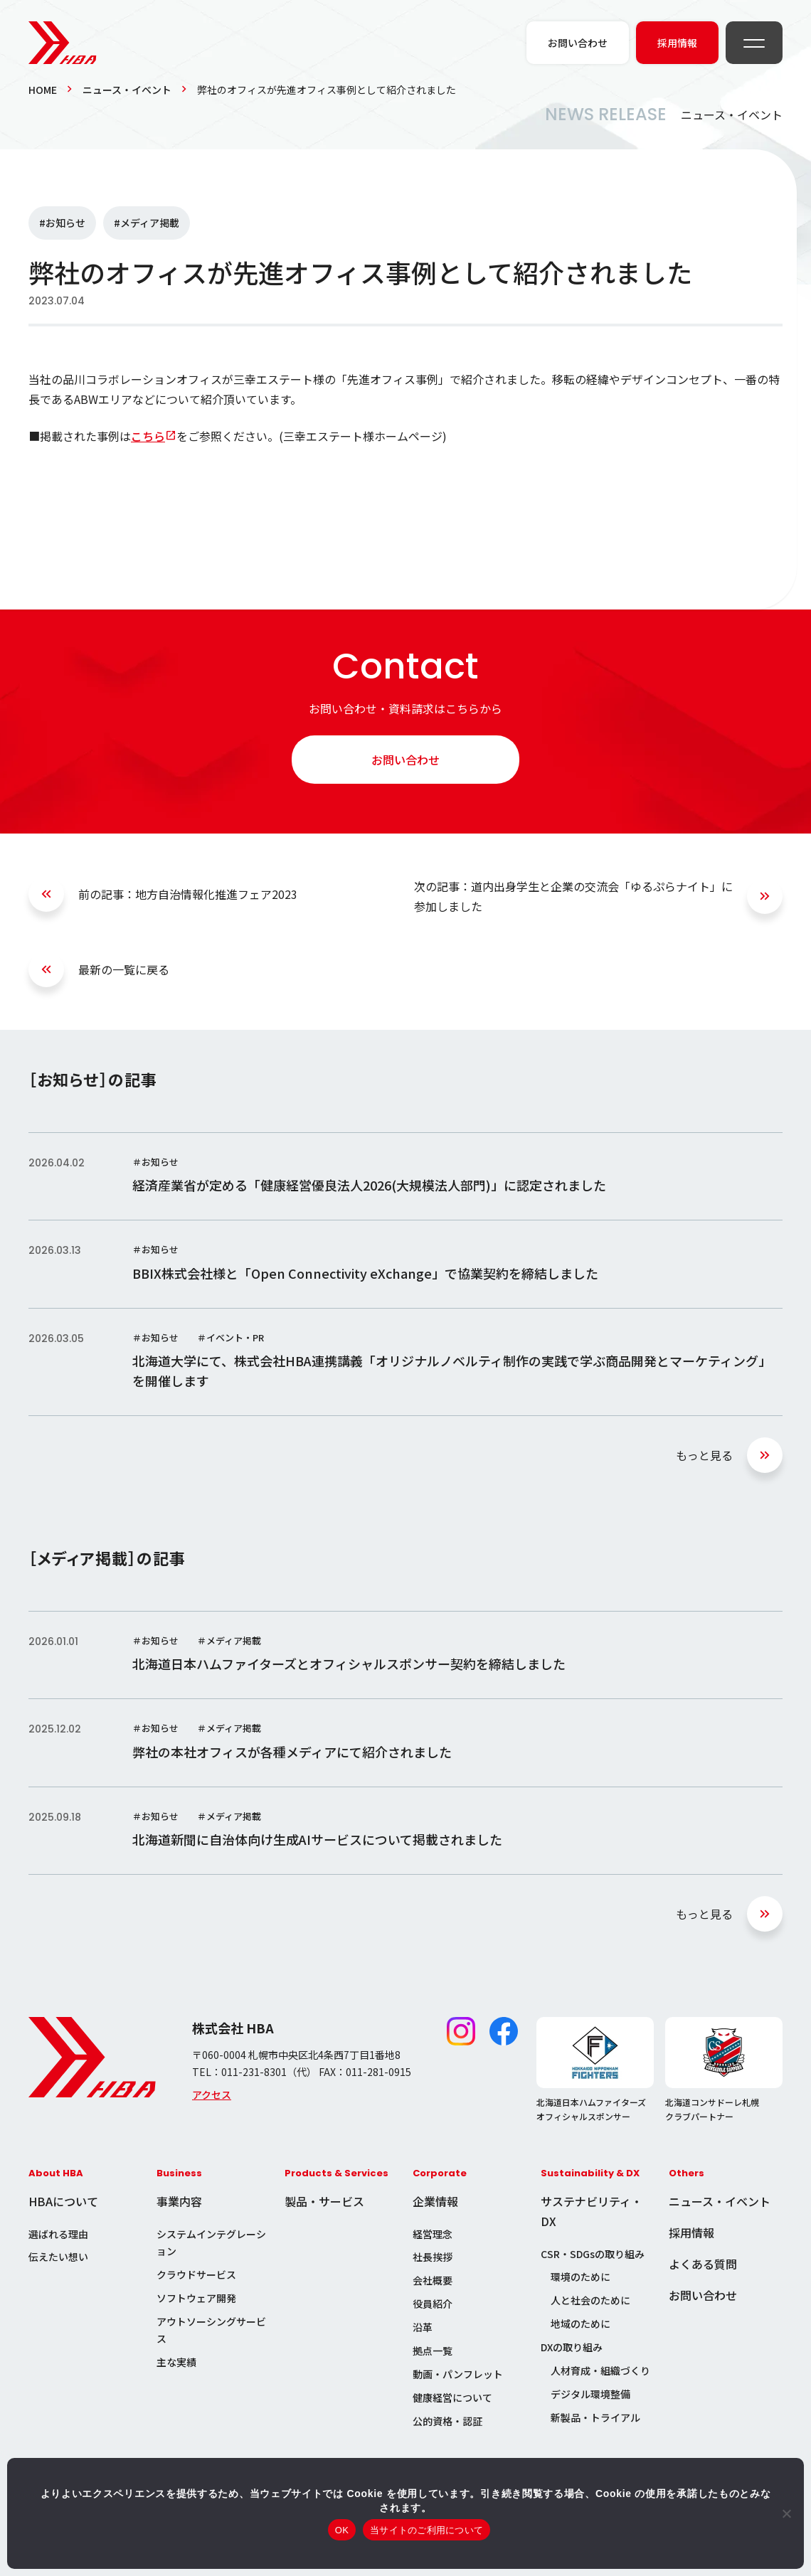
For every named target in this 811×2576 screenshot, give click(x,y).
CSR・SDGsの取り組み (593, 2254)
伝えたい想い (58, 2257)
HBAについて (63, 2201)
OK (342, 2530)
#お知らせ (62, 222)
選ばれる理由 (58, 2234)
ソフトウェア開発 (196, 2298)
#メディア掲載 (146, 222)
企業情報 (435, 2201)
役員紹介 (432, 2303)
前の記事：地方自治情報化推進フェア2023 (187, 894)
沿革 (423, 2327)
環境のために (580, 2276)
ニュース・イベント (127, 90)
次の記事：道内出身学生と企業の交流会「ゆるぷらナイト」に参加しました (573, 896)
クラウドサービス (196, 2274)
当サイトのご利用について (426, 2530)
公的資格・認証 (447, 2421)
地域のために (580, 2323)
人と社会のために (590, 2300)
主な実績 (176, 2362)
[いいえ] (786, 2513)
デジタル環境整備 (590, 2394)
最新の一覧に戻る (123, 969)
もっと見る (704, 1455)
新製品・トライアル (595, 2417)
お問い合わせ (405, 759)
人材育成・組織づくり (600, 2370)
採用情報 (691, 2232)
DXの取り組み (572, 2347)
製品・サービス (324, 2201)
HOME (42, 90)
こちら (148, 436)
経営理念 (432, 2234)
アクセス (211, 2094)
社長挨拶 (432, 2257)
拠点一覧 (432, 2350)
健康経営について (452, 2397)
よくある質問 (703, 2263)
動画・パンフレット (458, 2374)
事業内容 (179, 2201)
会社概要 (432, 2280)
